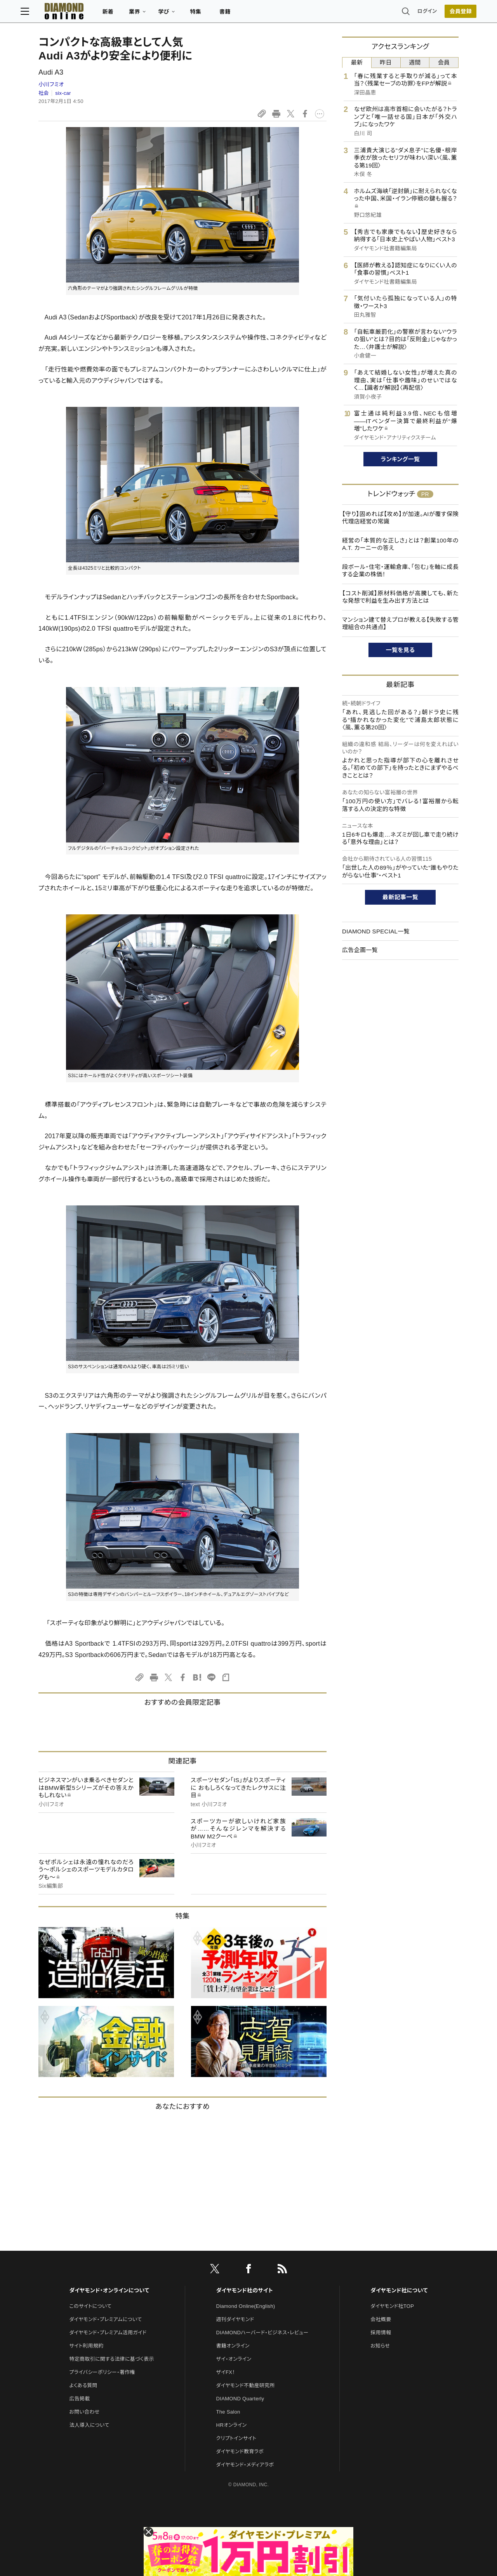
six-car (63, 93)
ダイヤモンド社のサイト (244, 2290)
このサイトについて (90, 2306)
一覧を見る (400, 650)
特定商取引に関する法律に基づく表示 (111, 2359)
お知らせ (380, 2346)
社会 (43, 93)
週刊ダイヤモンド (235, 2319)
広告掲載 (79, 2399)
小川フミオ (51, 84)
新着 (126, 14)
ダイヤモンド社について (398, 2290)
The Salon (228, 2412)
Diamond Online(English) (245, 2306)
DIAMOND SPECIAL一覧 (376, 931)
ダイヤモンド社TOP (392, 2306)
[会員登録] (443, 13)
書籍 (242, 14)
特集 (213, 14)
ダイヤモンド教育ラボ (240, 2451)
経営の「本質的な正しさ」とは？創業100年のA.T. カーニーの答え (400, 544)
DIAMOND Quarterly (240, 2399)
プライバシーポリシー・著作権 (102, 2372)
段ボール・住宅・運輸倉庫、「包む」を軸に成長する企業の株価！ (400, 570)
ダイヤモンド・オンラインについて (109, 2290)
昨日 (386, 62)
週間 (415, 62)
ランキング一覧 (400, 459)
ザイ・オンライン (234, 2359)
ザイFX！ (225, 2372)
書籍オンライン (233, 2346)
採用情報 (380, 2332)
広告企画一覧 (360, 950)
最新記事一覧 (400, 897)
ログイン (409, 13)
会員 (444, 62)
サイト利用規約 (86, 2346)
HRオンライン (231, 2425)
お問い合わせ (84, 2412)
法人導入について (89, 2425)
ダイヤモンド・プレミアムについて (105, 2319)
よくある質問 (83, 2385)
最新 (357, 62)
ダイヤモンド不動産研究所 (245, 2385)
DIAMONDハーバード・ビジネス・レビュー (262, 2332)
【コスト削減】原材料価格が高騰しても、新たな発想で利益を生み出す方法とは (400, 597)
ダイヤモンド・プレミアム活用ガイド (107, 2332)
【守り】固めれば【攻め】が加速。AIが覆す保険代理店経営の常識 (400, 518)
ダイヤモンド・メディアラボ (245, 2465)
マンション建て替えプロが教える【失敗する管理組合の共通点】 (400, 623)
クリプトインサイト (236, 2438)
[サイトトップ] (74, 13)
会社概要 (380, 2319)
